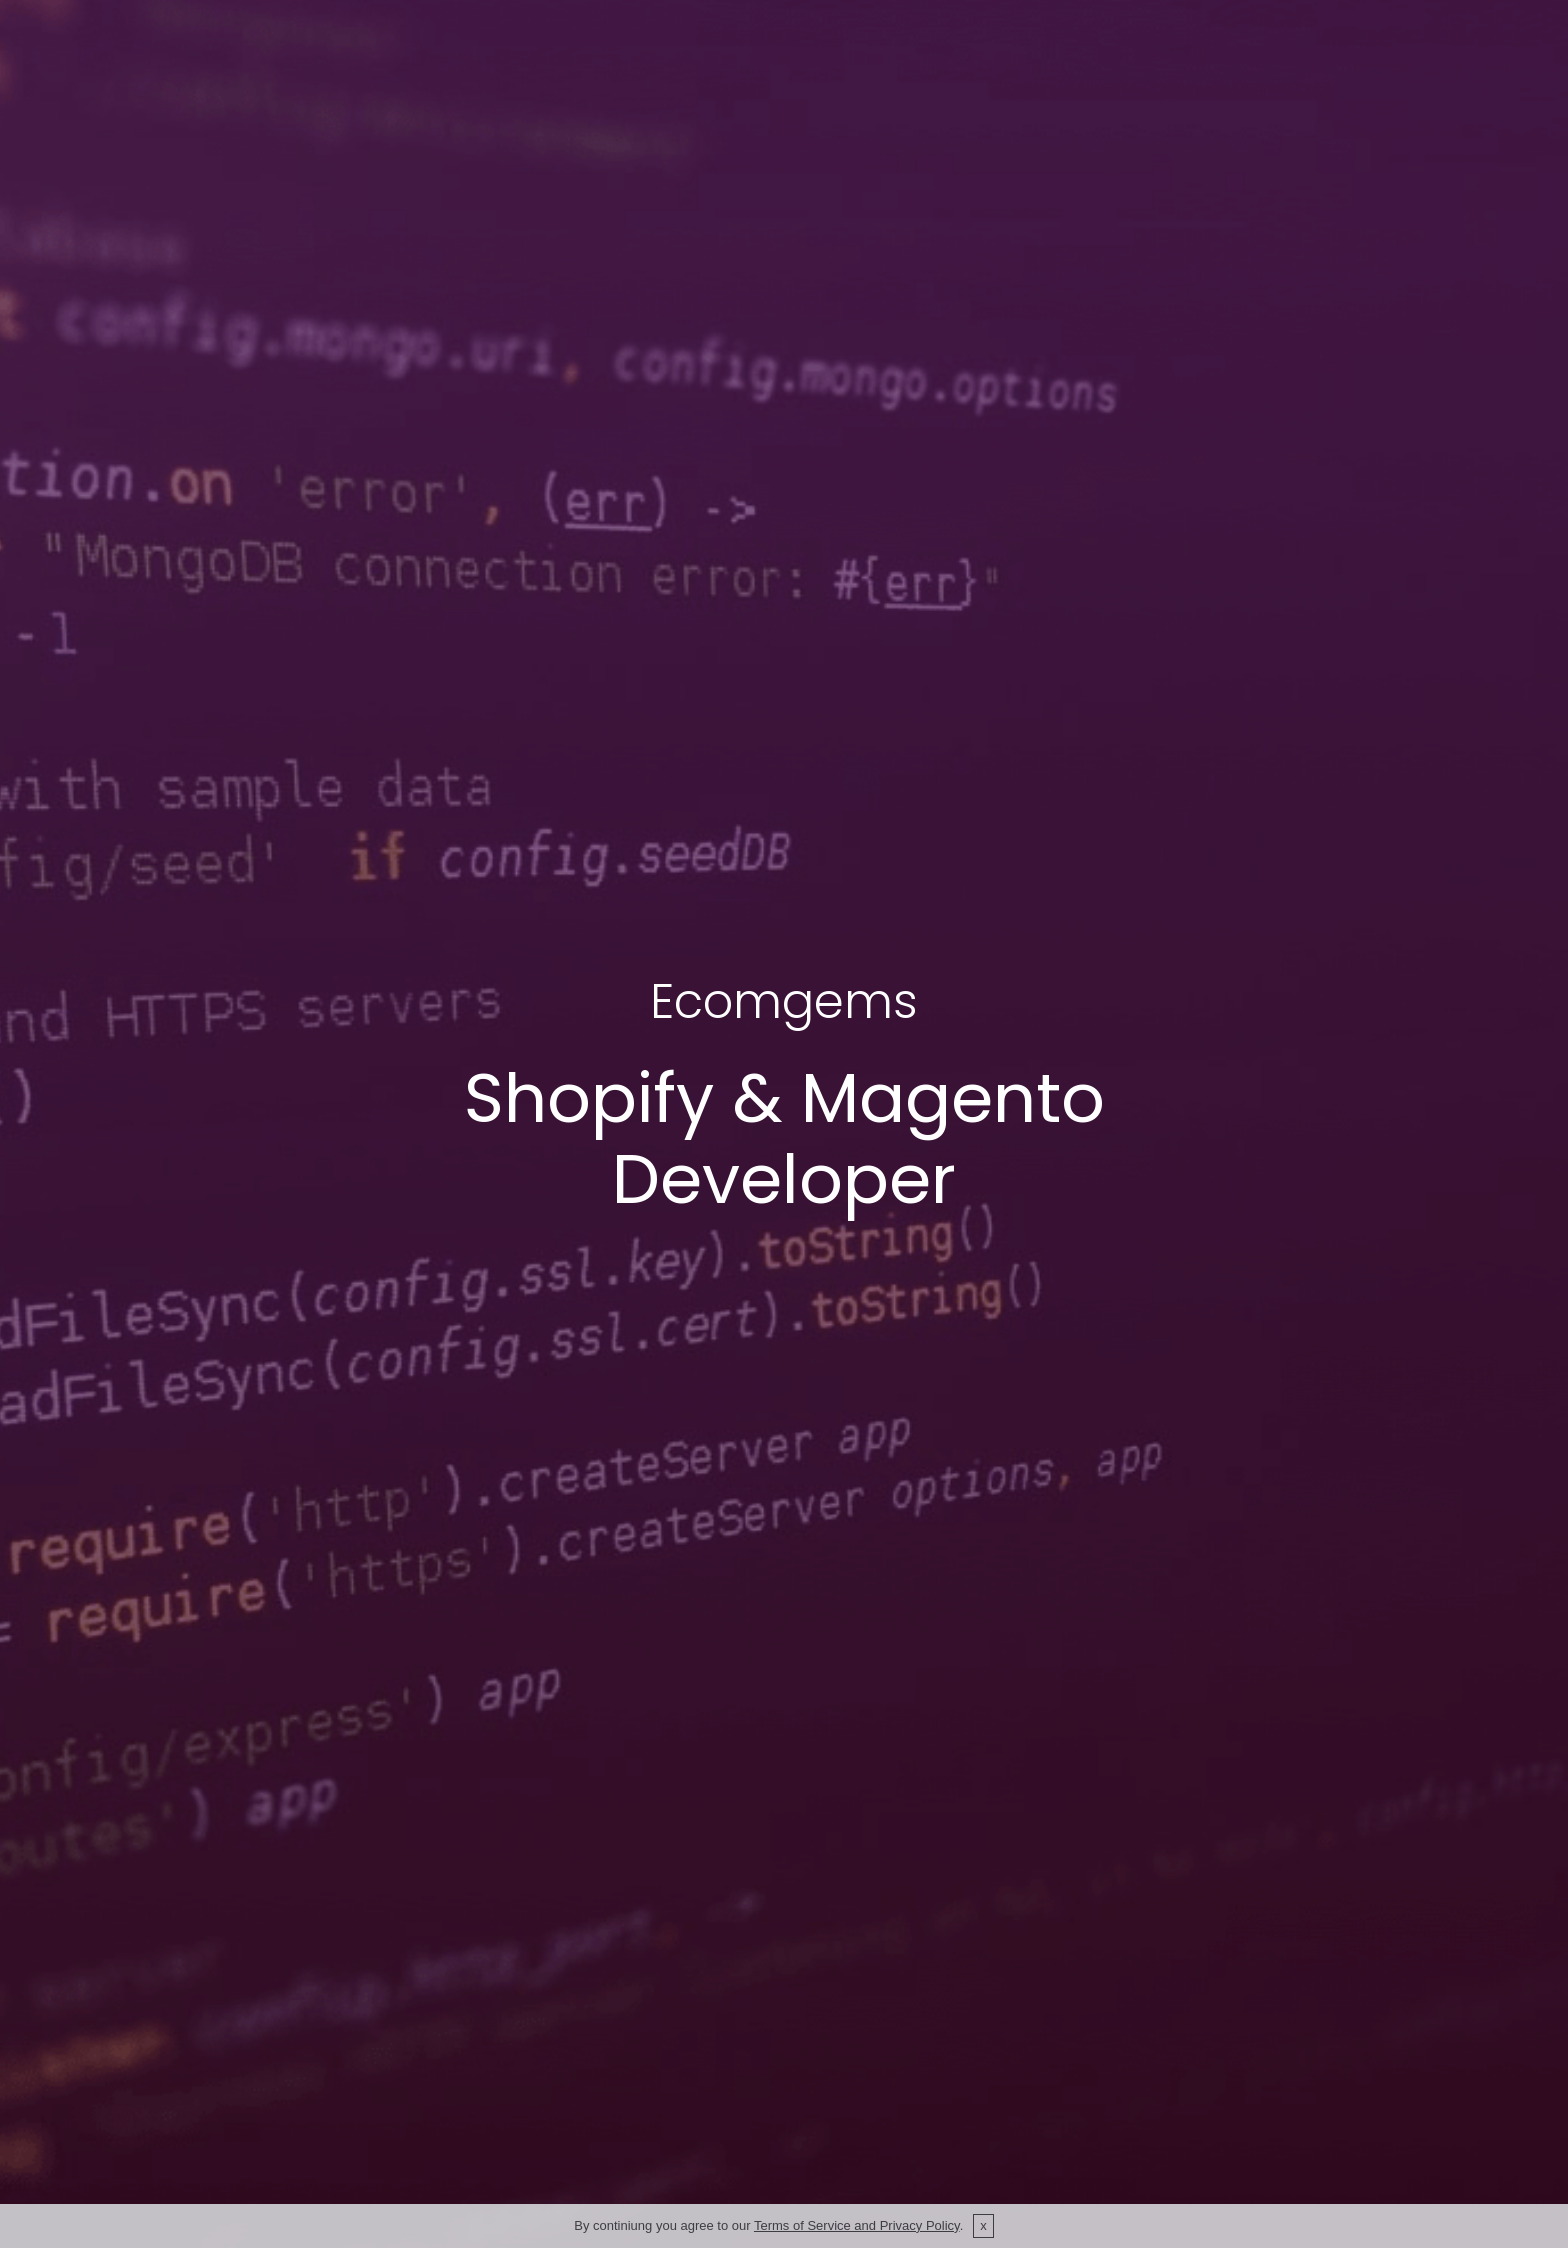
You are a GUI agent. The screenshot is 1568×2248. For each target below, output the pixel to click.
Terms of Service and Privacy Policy (857, 2225)
